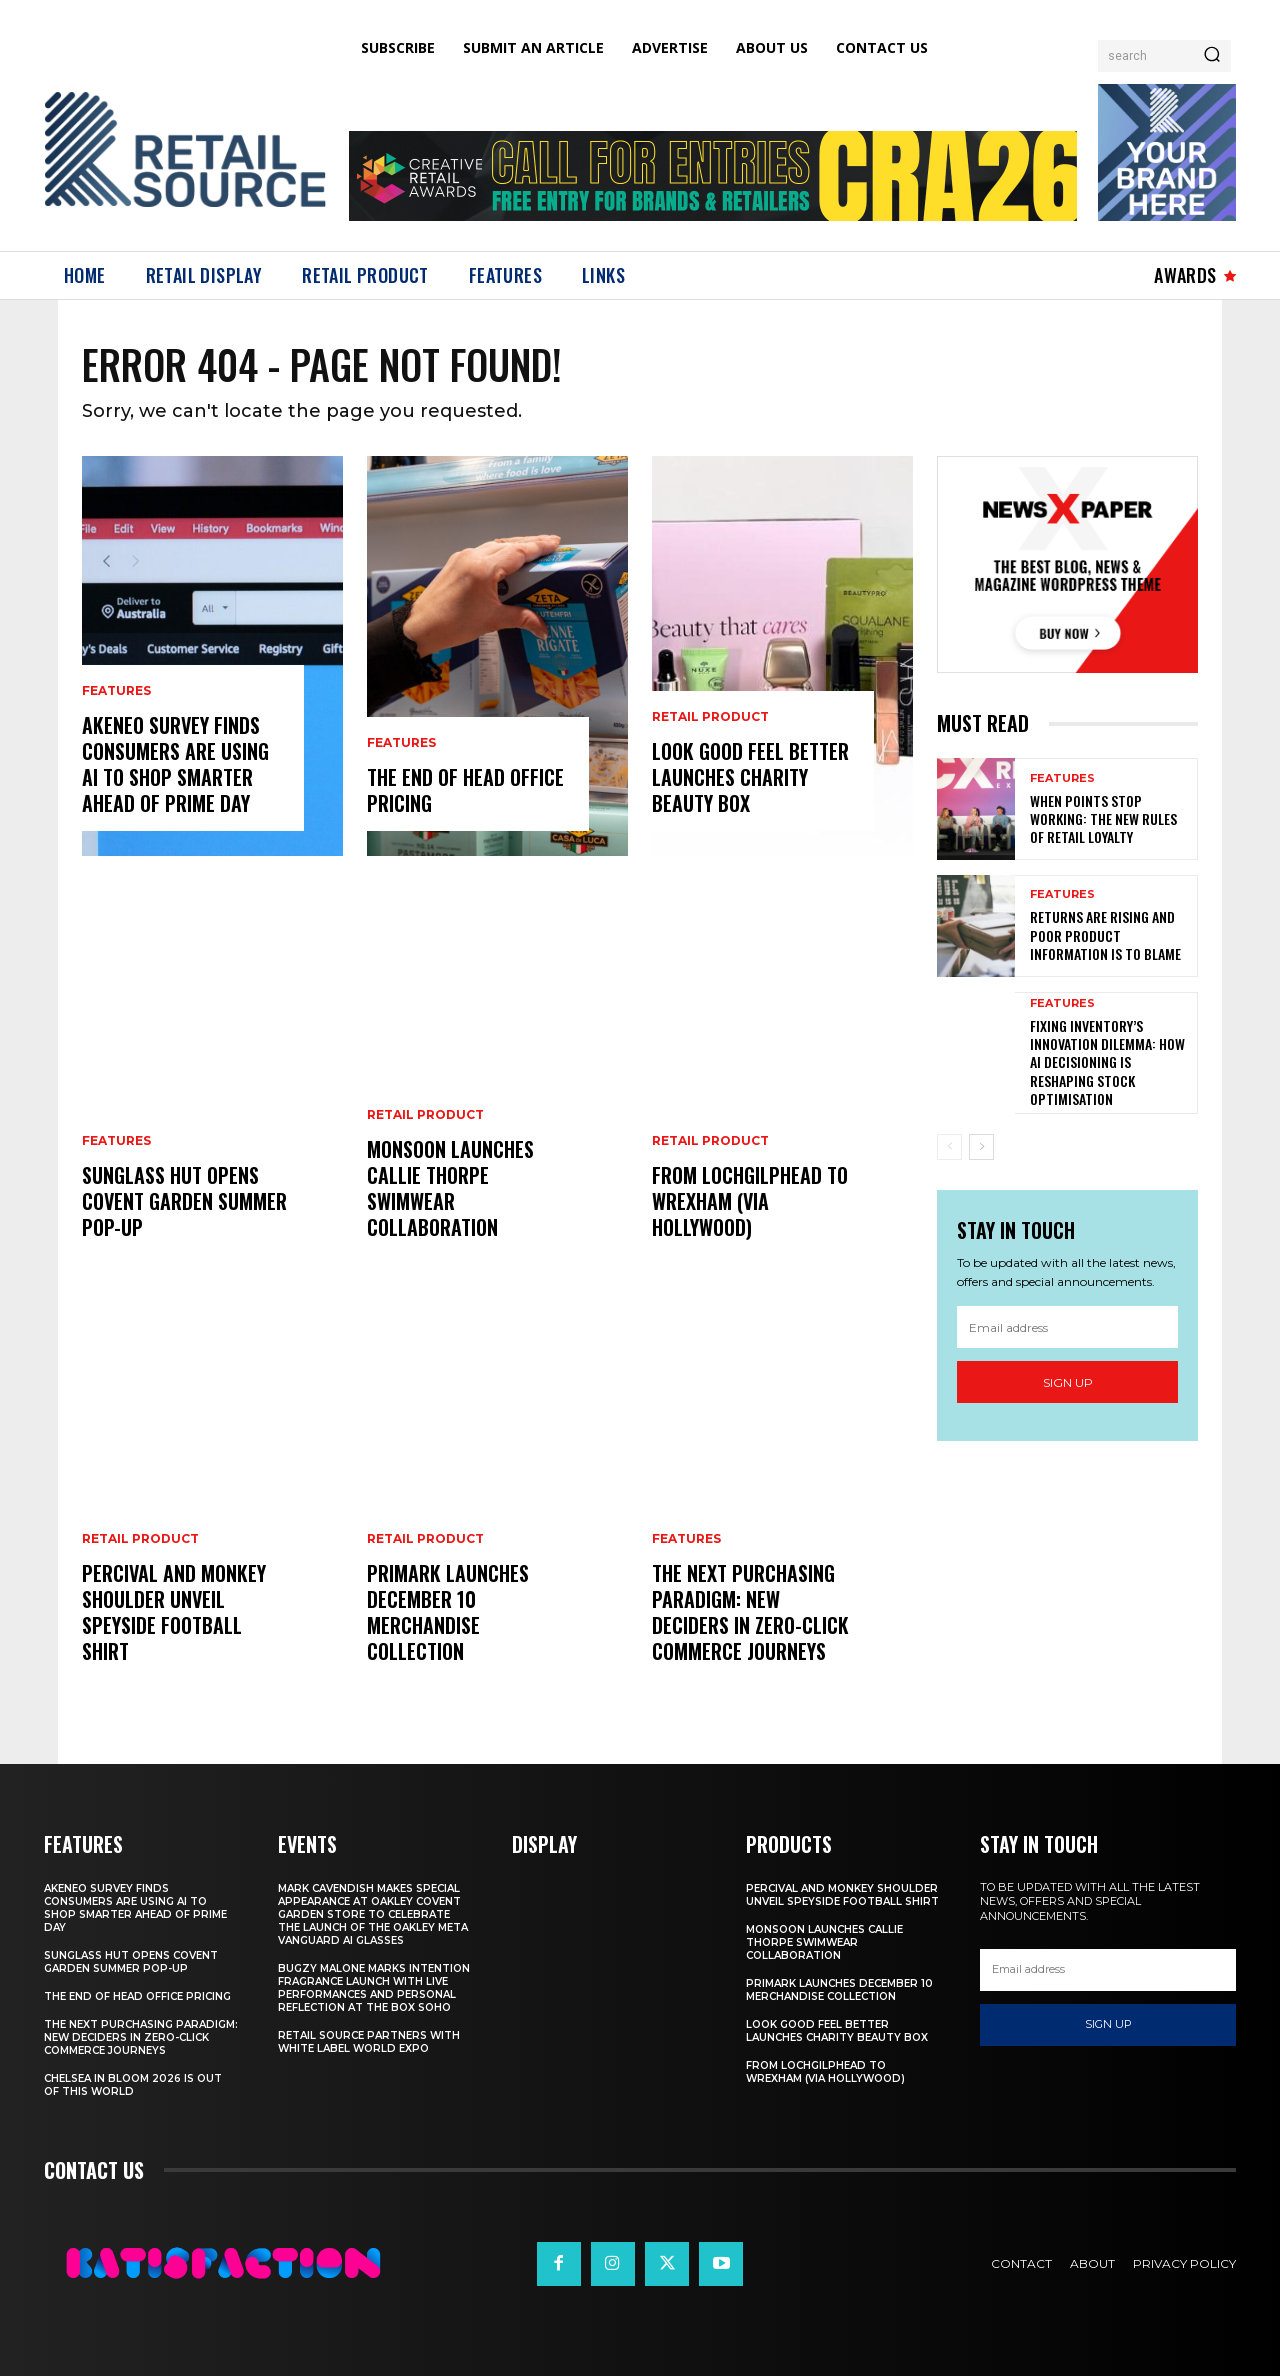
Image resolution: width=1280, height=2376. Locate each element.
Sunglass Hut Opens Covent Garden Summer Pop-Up (184, 1201)
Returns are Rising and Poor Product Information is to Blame (1105, 934)
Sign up (1068, 1382)
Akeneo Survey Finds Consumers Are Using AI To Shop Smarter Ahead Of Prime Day (175, 764)
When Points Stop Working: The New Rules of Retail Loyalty (1103, 818)
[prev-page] (949, 1147)
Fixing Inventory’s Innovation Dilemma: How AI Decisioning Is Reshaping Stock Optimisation (1107, 1062)
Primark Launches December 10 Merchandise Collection (448, 1612)
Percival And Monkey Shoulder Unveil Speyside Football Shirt (174, 1612)
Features (116, 691)
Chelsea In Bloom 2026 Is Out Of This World (133, 2085)
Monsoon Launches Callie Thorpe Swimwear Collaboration (450, 1188)
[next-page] (981, 1147)
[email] (1067, 1327)
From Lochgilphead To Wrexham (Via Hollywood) (750, 1201)
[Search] (1212, 56)
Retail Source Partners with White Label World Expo (369, 2042)
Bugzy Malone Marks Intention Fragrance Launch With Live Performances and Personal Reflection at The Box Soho (374, 1988)
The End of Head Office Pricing (465, 790)
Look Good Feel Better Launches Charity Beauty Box (750, 777)
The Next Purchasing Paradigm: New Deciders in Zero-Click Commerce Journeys (750, 1612)
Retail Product (140, 1539)
